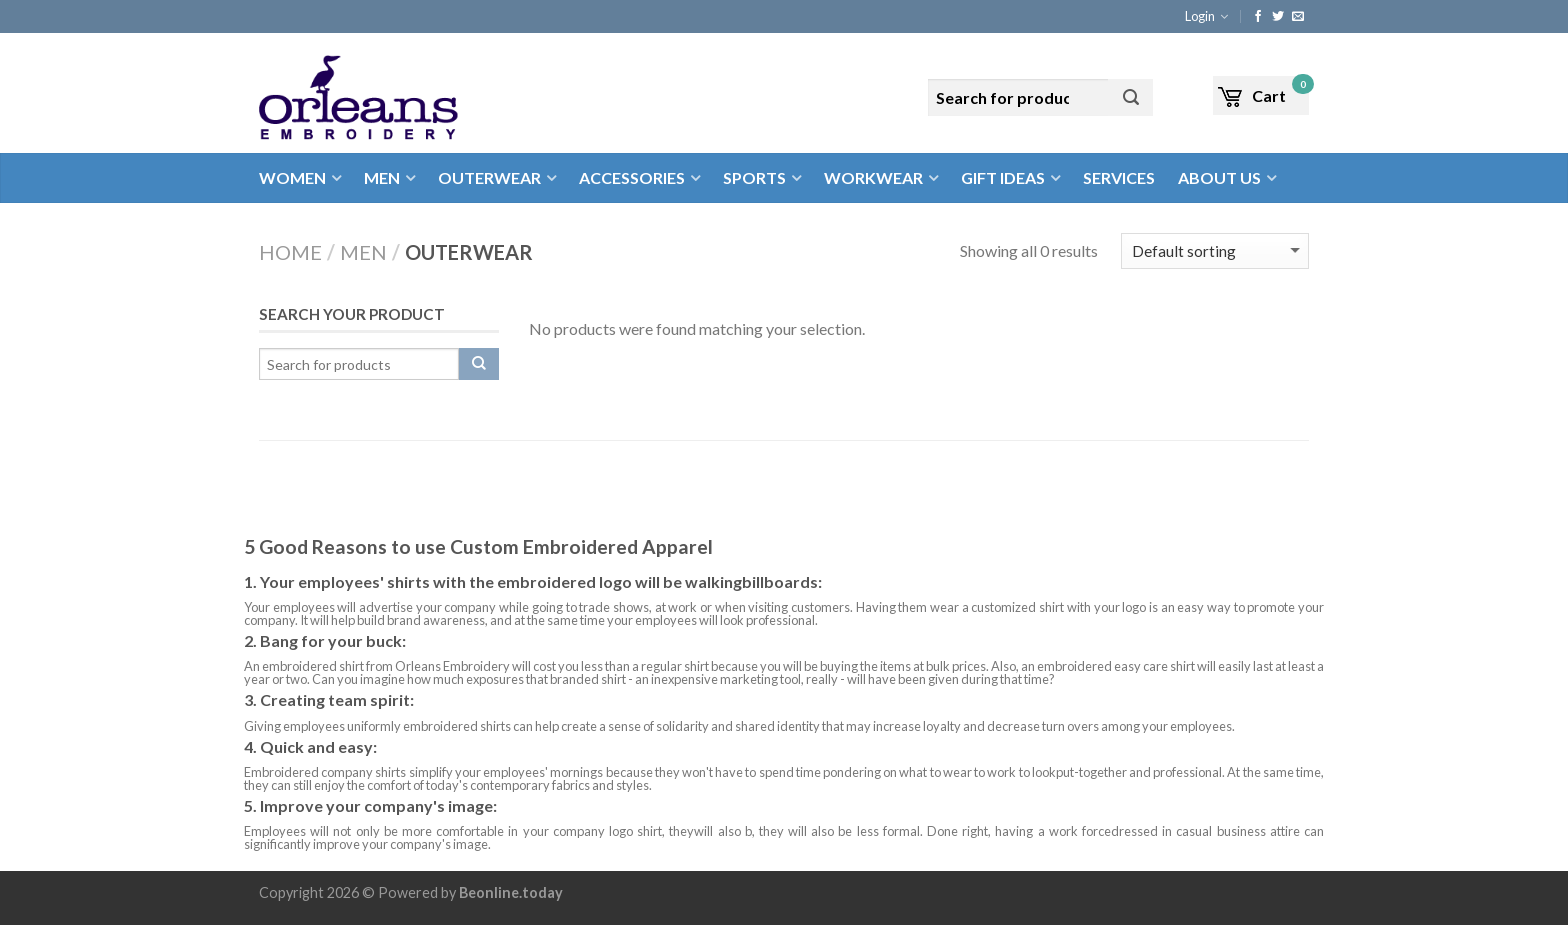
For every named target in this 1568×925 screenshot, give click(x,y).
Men (382, 177)
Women (292, 177)
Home (290, 252)
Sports (754, 177)
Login (1200, 16)
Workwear (873, 177)
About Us (1219, 177)
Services (1119, 177)
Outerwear (489, 177)
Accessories (632, 177)
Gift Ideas (1003, 177)
